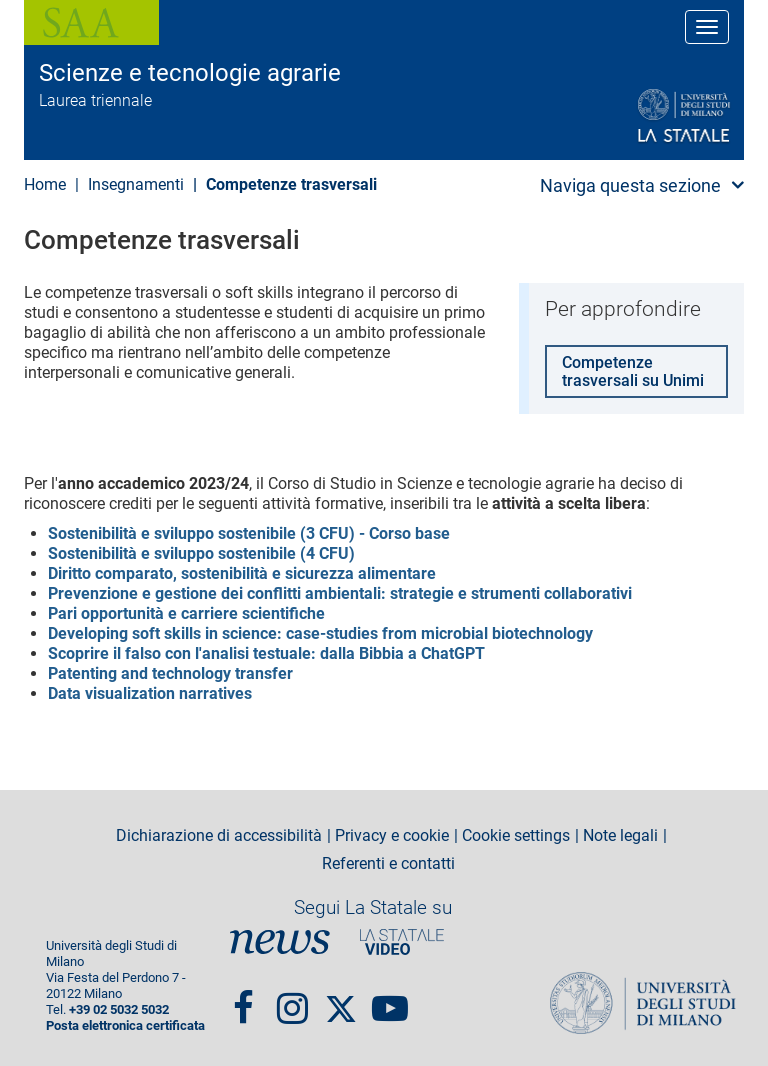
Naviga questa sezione (630, 185)
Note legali (620, 836)
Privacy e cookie (392, 836)
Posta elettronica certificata (125, 1025)
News (280, 941)
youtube (390, 1000)
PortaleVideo (402, 941)
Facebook (243, 1000)
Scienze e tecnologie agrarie (190, 73)
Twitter (341, 1000)
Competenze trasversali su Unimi (633, 371)
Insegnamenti (136, 184)
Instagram (292, 1000)
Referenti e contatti (388, 864)
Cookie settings (516, 836)
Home (45, 184)
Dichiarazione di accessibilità (219, 836)
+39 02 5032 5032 (119, 1009)
